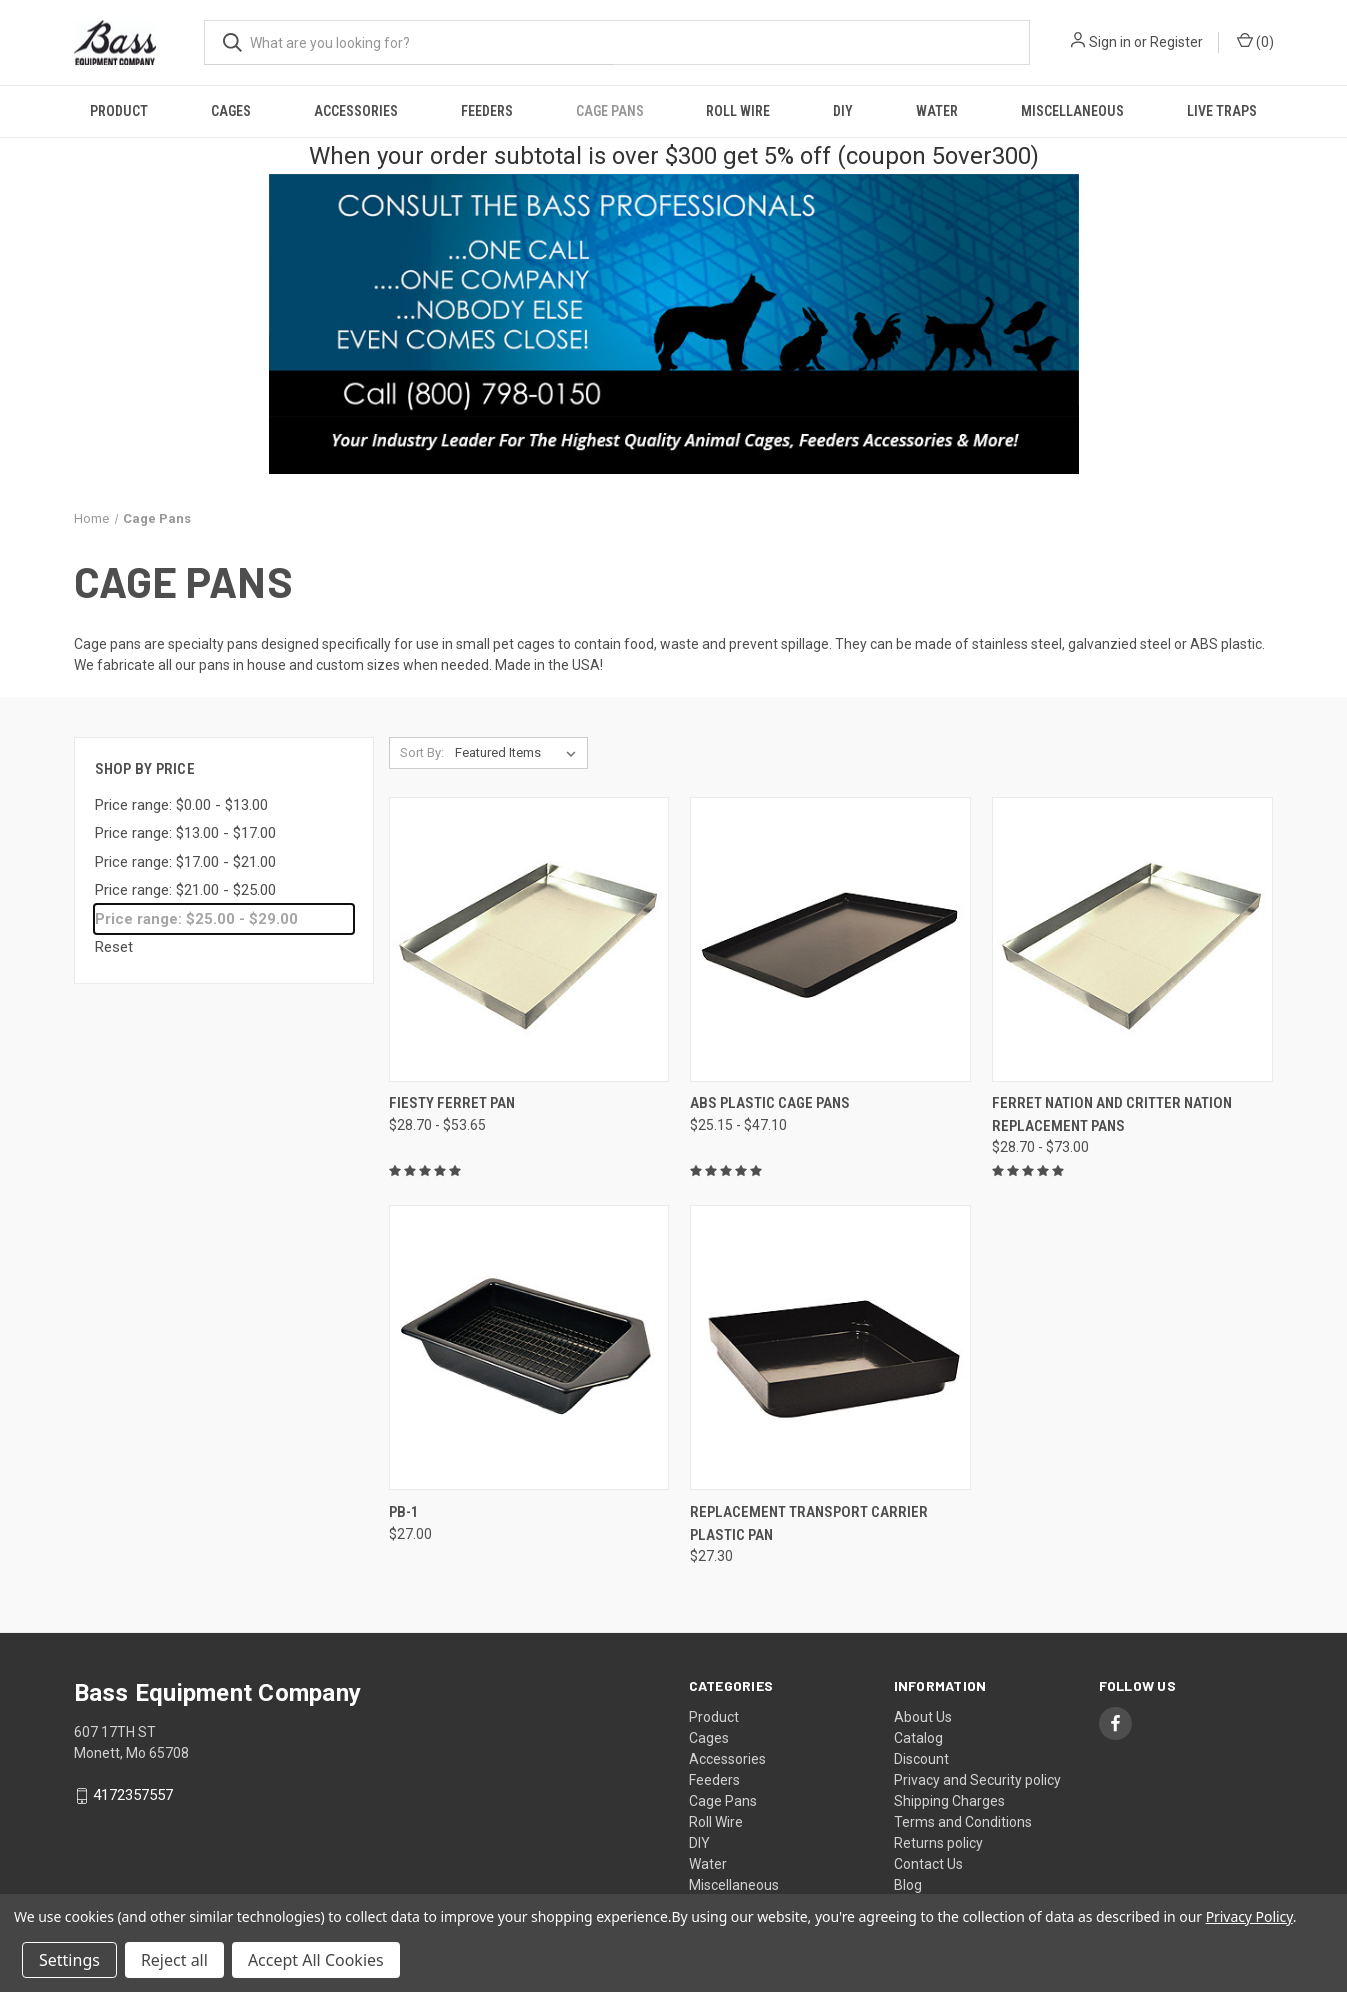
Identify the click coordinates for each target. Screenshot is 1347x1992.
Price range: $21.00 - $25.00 (185, 890)
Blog (908, 1885)
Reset (114, 947)
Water (937, 111)
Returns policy (938, 1843)
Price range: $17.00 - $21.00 (185, 862)
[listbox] (519, 753)
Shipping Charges (949, 1801)
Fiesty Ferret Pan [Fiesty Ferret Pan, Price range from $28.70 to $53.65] (452, 1103)
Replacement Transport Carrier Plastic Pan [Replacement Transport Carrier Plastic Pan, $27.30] (809, 1523)
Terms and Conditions (963, 1822)
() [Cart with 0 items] (1255, 41)
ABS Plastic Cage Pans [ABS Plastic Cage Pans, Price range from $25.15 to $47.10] (770, 1103)
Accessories (356, 111)
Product (119, 111)
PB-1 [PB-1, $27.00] (404, 1512)
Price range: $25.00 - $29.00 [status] (196, 919)
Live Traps (1222, 111)
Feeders (487, 111)
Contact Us (928, 1864)
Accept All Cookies (316, 1960)
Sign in (1110, 42)
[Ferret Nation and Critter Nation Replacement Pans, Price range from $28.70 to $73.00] (1132, 939)
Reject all (174, 1960)
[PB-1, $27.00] (529, 1347)
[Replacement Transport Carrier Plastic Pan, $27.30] (830, 1347)
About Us (923, 1717)
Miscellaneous (1072, 111)
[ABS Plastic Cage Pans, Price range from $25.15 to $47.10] (830, 939)
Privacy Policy (1249, 1916)
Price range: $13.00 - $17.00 (185, 833)
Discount (921, 1759)
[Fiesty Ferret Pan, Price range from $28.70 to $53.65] (529, 939)
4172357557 (133, 1796)
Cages (231, 111)
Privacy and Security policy (977, 1780)
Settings (69, 1960)
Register (1176, 42)
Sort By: (422, 752)
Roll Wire (738, 111)
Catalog (918, 1738)
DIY (843, 111)
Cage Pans (610, 111)
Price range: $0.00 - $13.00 (181, 805)
